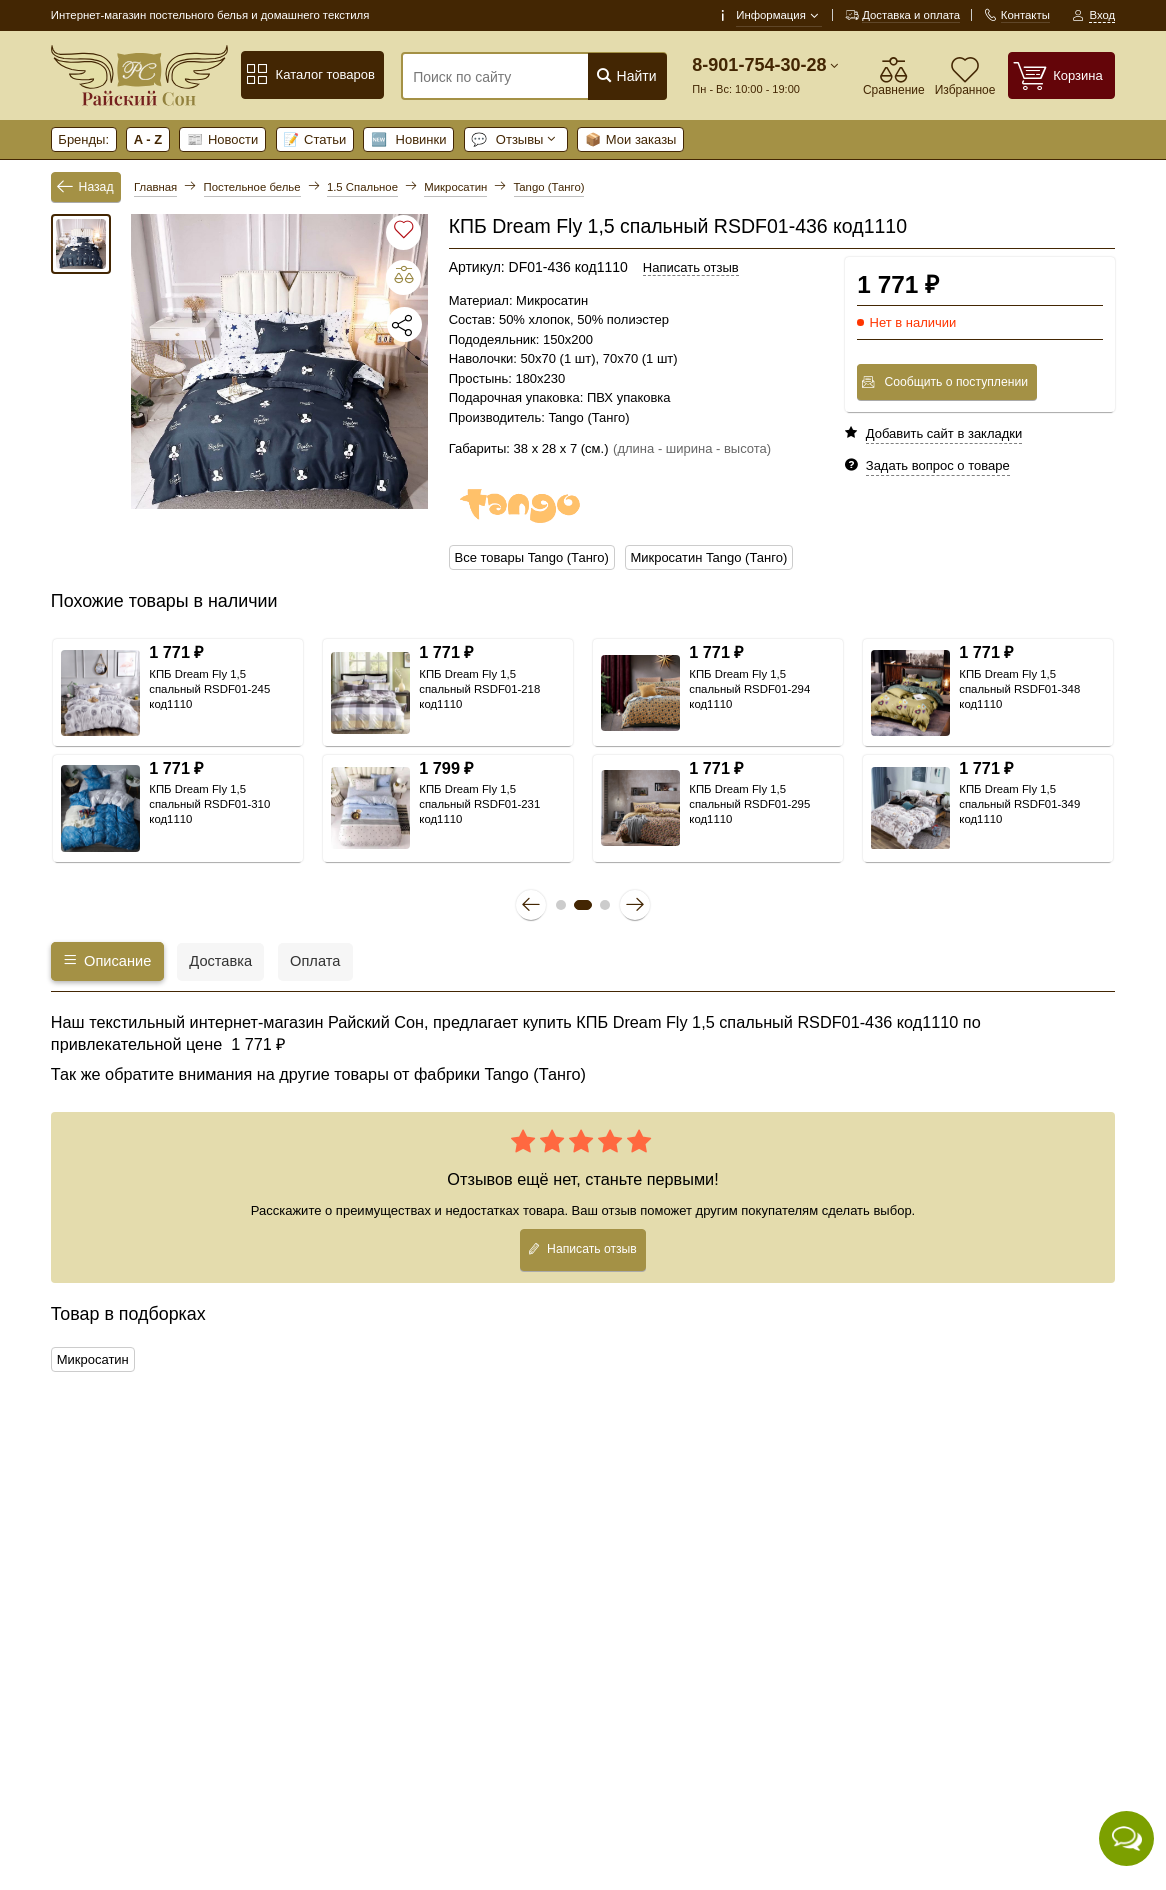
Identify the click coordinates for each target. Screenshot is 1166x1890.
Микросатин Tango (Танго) (708, 557)
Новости (222, 139)
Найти (626, 75)
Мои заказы (631, 139)
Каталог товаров (310, 75)
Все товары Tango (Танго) (532, 557)
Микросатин (93, 1359)
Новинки (409, 139)
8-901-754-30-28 (759, 65)
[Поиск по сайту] (511, 77)
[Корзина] (1062, 75)
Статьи (314, 139)
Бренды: (83, 139)
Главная (155, 187)
